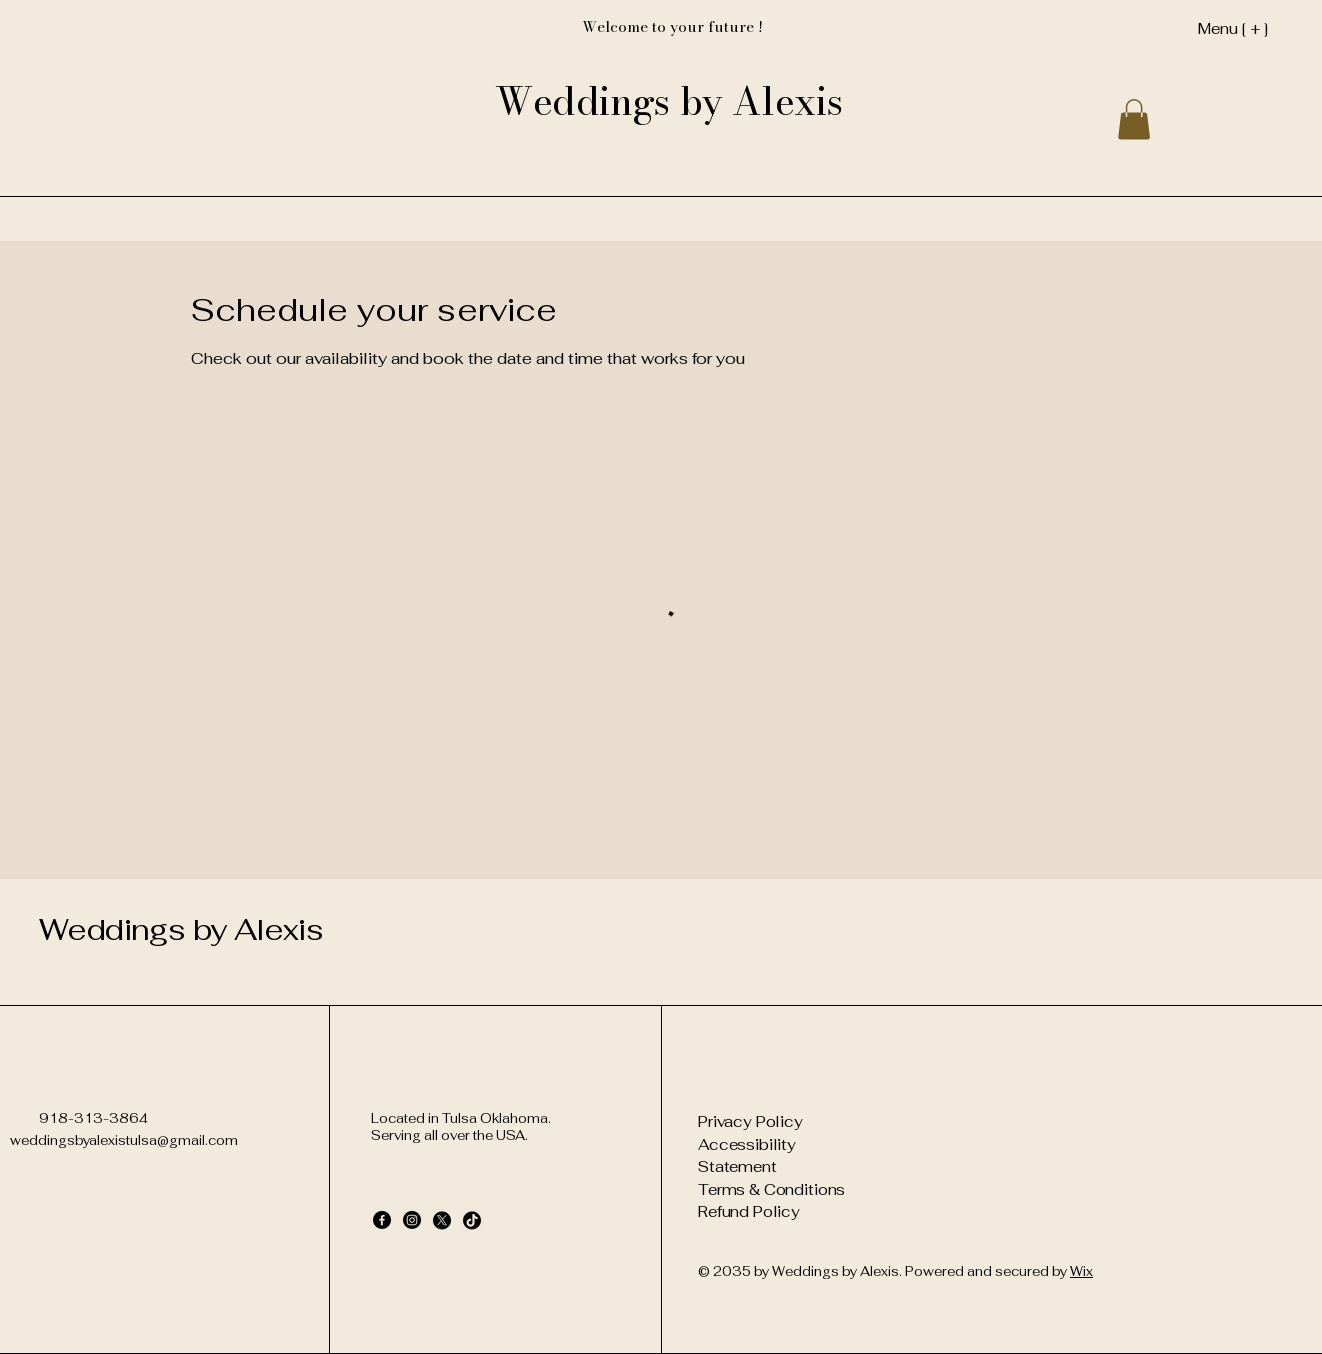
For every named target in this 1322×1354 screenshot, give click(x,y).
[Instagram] (412, 1220)
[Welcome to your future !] (672, 27)
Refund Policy (749, 1211)
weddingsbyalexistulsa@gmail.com (124, 1140)
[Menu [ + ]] (1200, 28)
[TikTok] (472, 1220)
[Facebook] (382, 1220)
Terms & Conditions (771, 1189)
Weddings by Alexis (181, 929)
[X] (442, 1220)
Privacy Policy (750, 1121)
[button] (1134, 119)
